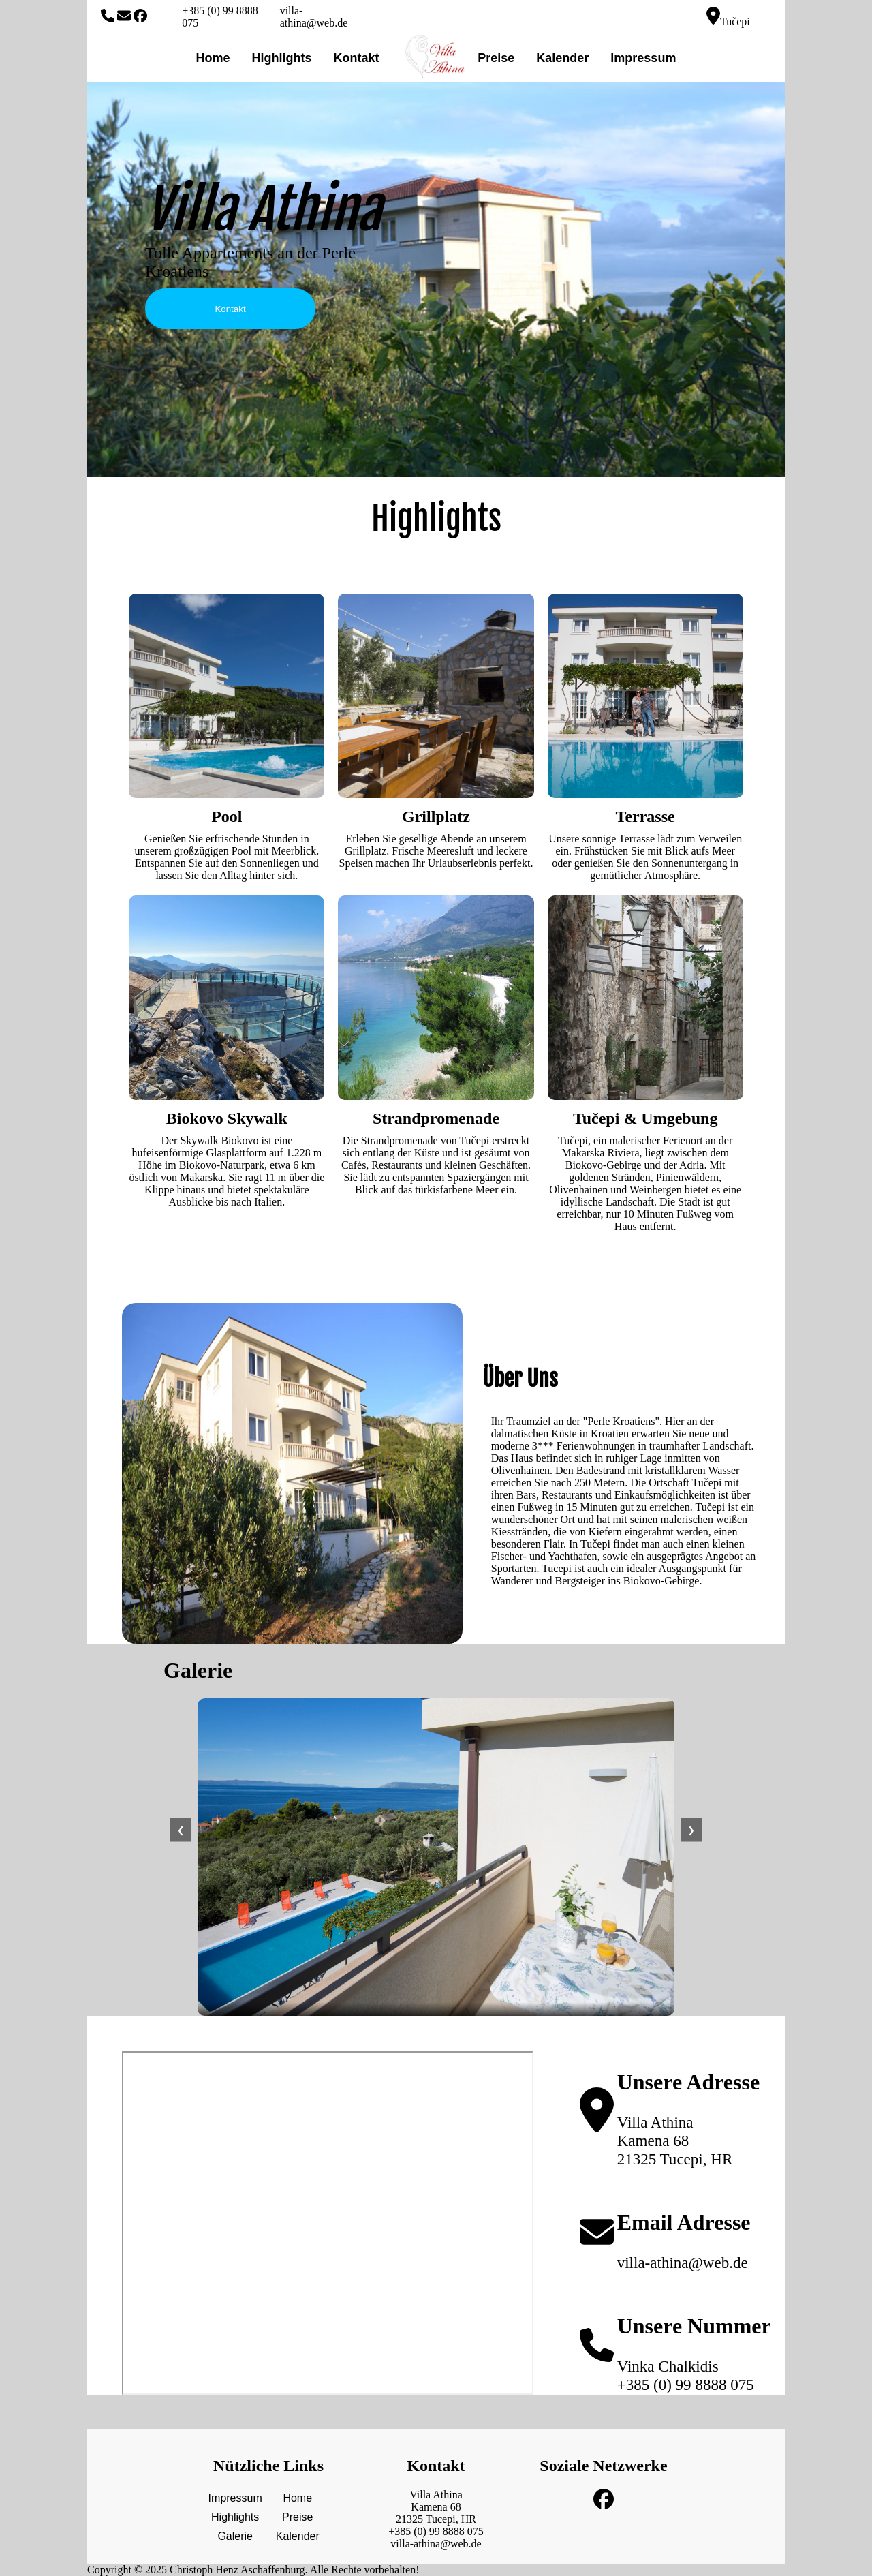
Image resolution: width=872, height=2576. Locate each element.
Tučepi (728, 17)
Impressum (643, 58)
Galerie (235, 2536)
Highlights (282, 58)
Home (213, 58)
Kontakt (356, 58)
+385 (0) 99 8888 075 (220, 17)
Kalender (562, 58)
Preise (496, 58)
